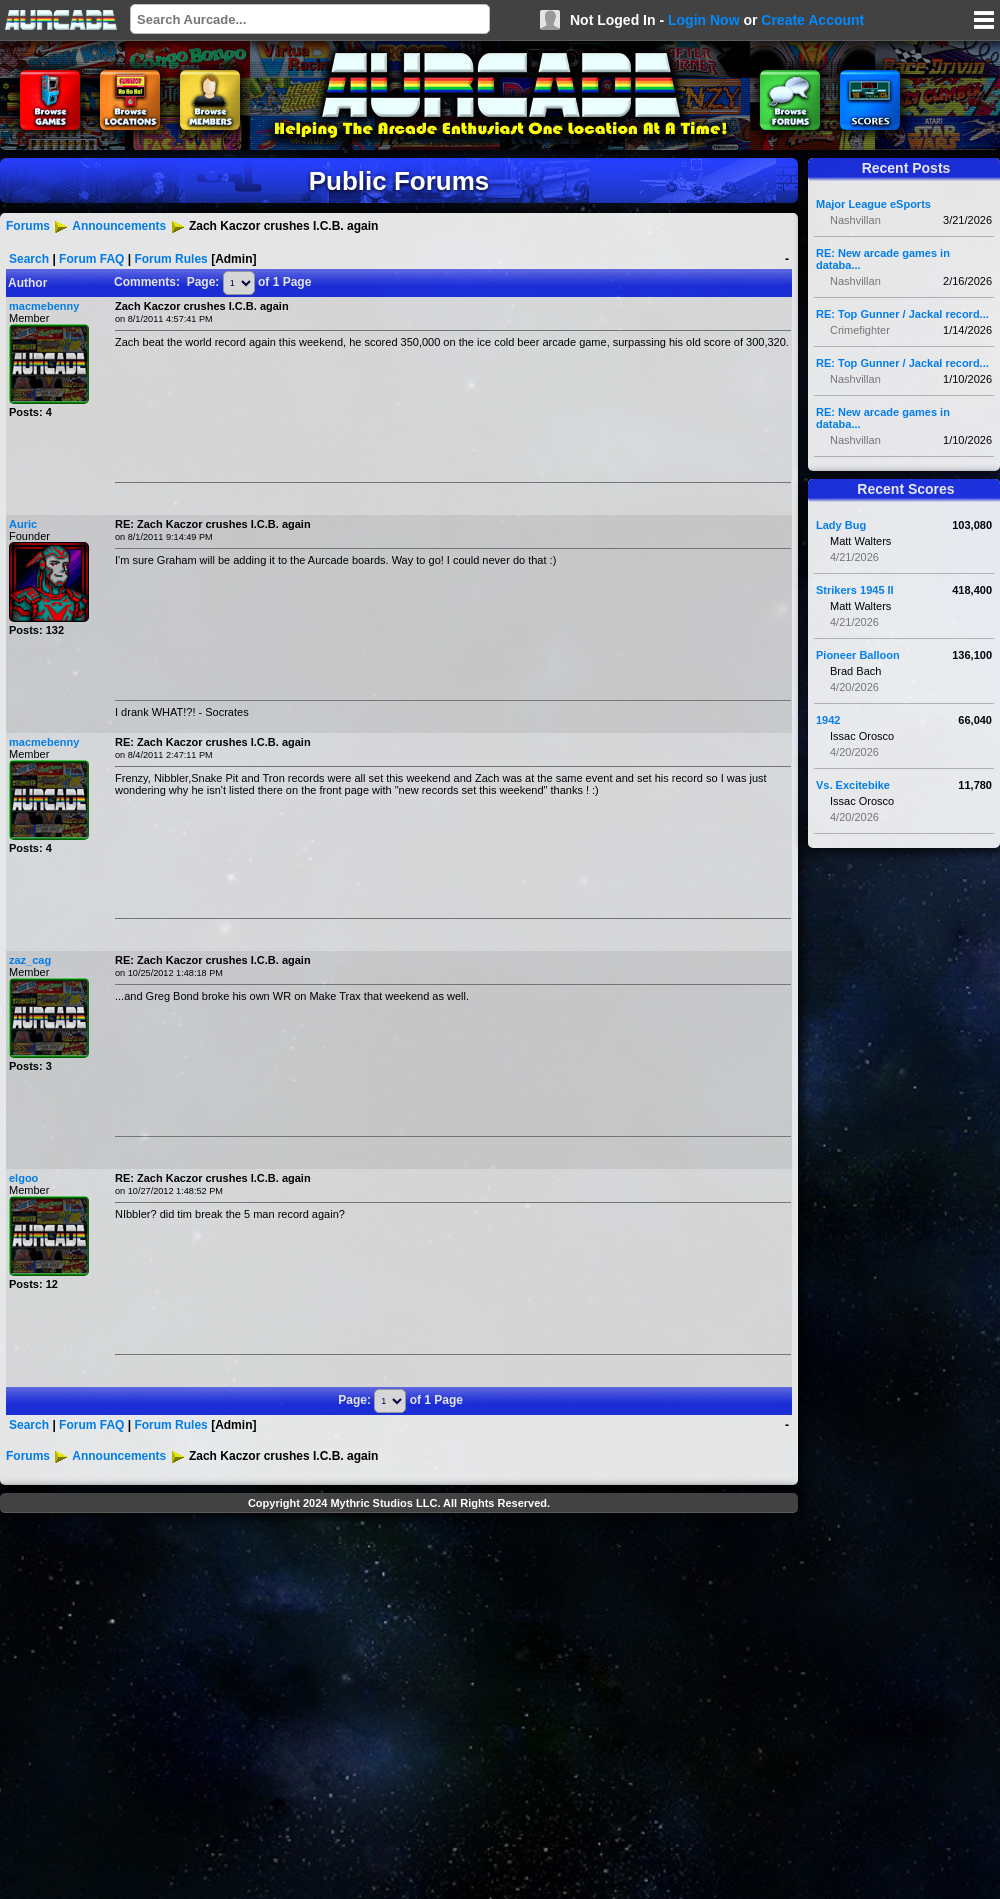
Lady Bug (841, 525)
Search (29, 259)
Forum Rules (170, 259)
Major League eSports (873, 204)
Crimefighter (860, 330)
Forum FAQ (91, 259)
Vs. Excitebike (853, 785)
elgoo (23, 1178)
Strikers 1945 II (855, 590)
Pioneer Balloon (858, 655)
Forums (28, 226)
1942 (828, 720)
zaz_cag (30, 960)
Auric (23, 524)
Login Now (704, 20)
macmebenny (44, 306)
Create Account (812, 20)
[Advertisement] (187, 1708)
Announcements (119, 226)
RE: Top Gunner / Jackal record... (902, 314)
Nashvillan (855, 220)
